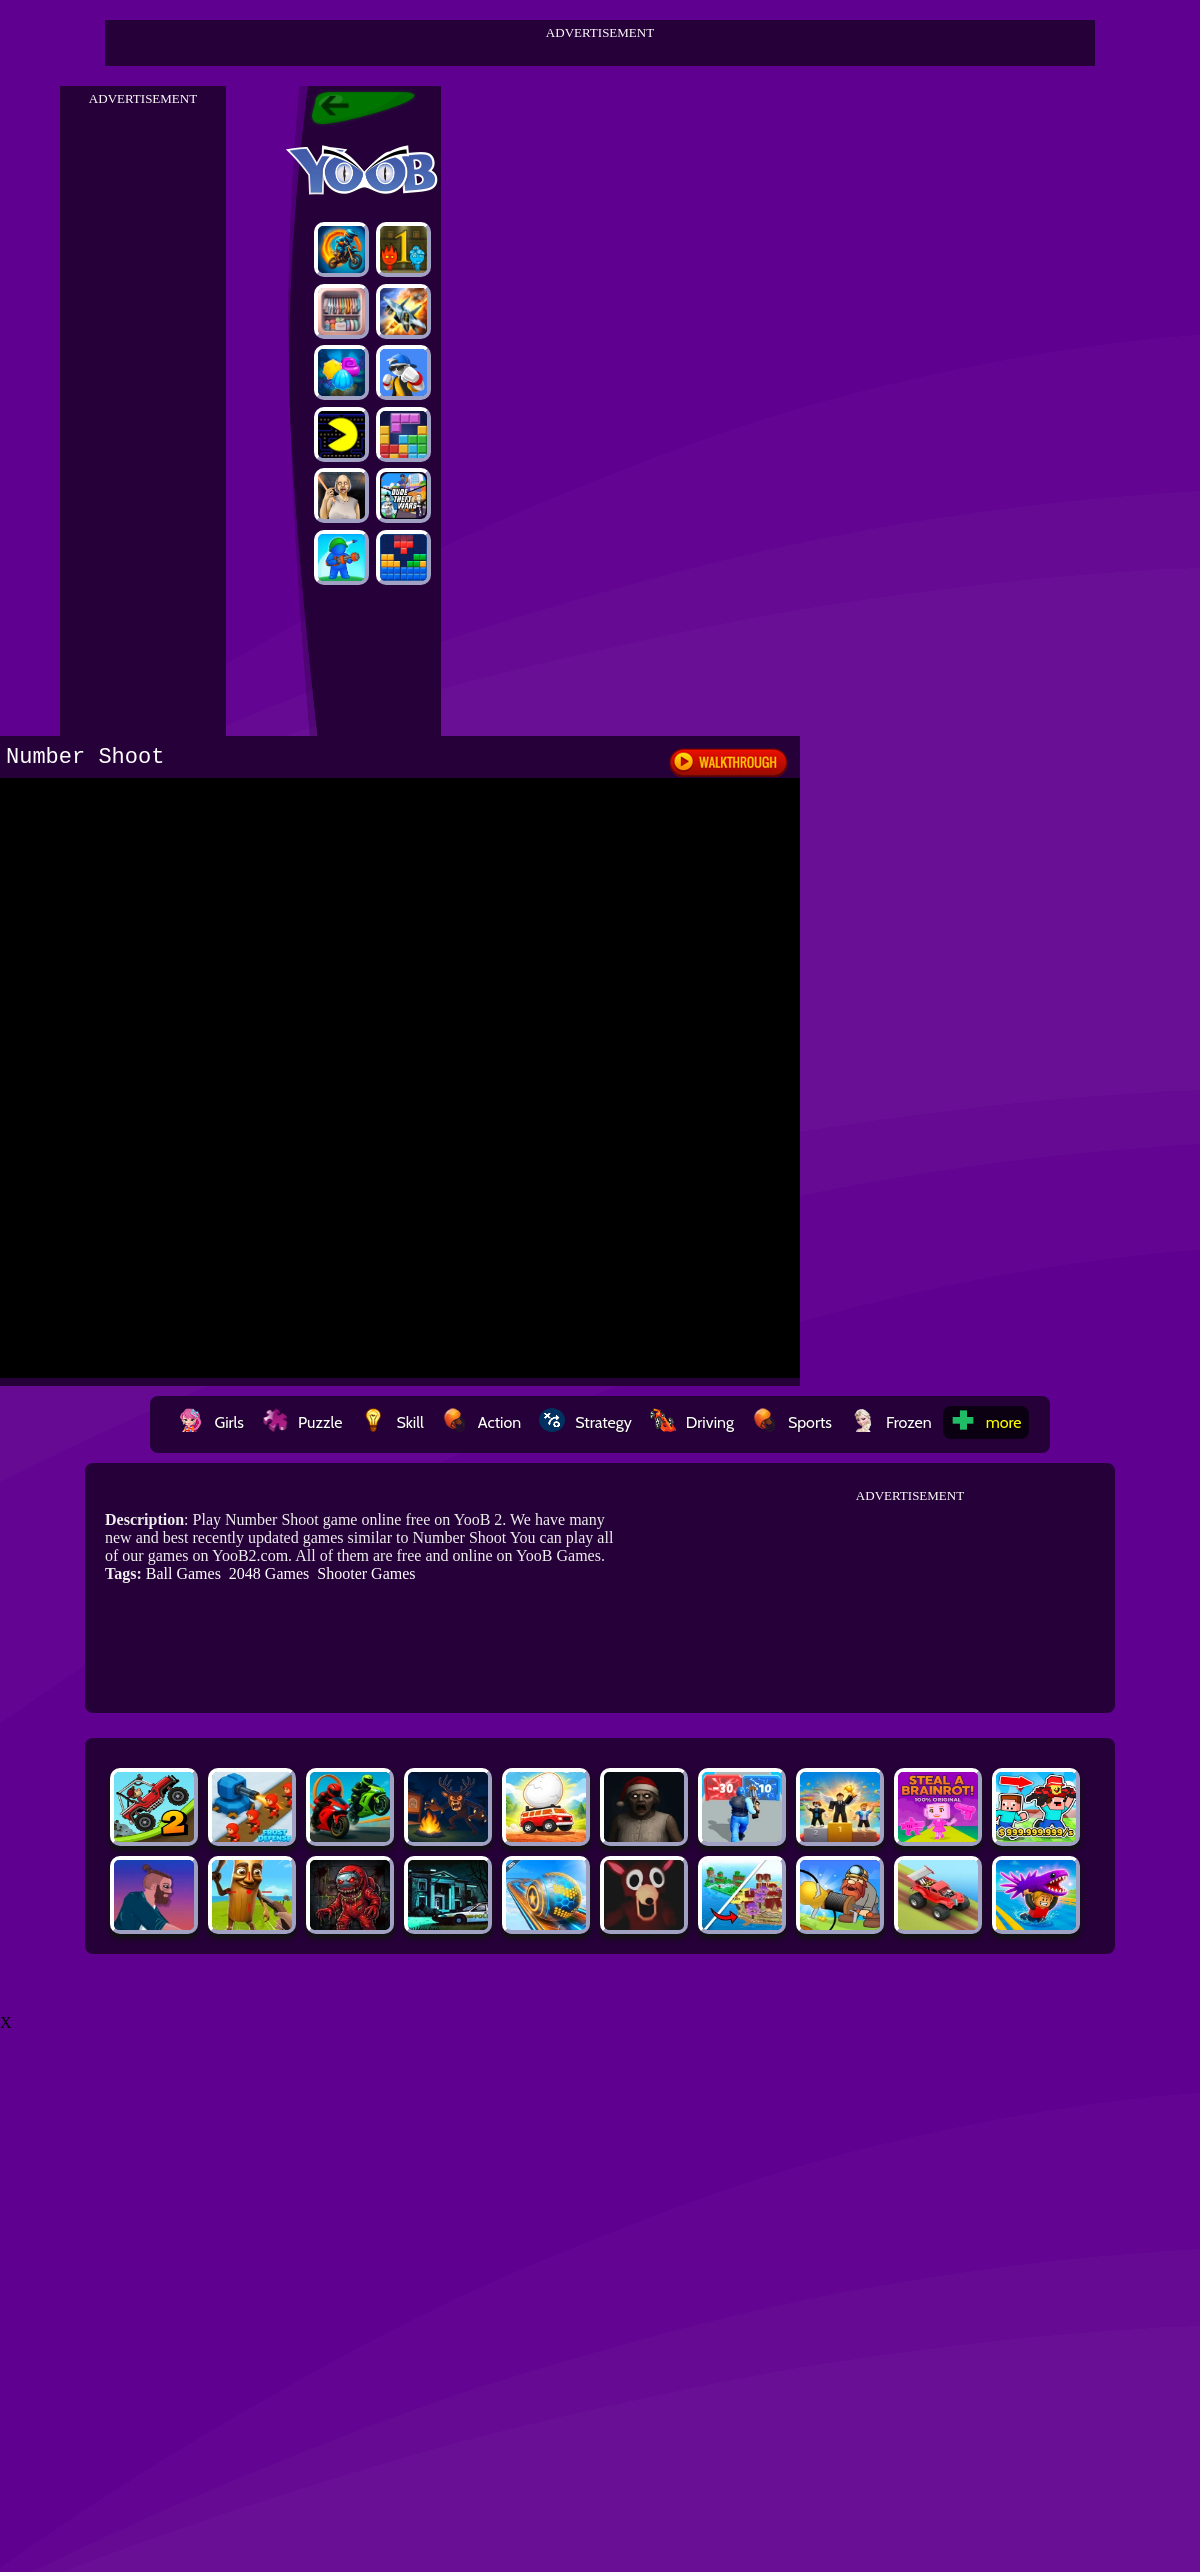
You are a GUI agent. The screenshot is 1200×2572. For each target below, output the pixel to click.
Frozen (891, 1422)
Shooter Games (366, 1573)
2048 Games (269, 1573)
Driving (692, 1422)
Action (481, 1422)
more (986, 1422)
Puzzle (302, 1422)
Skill (391, 1422)
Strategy (585, 1422)
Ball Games (183, 1573)
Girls (211, 1422)
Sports (792, 1422)
